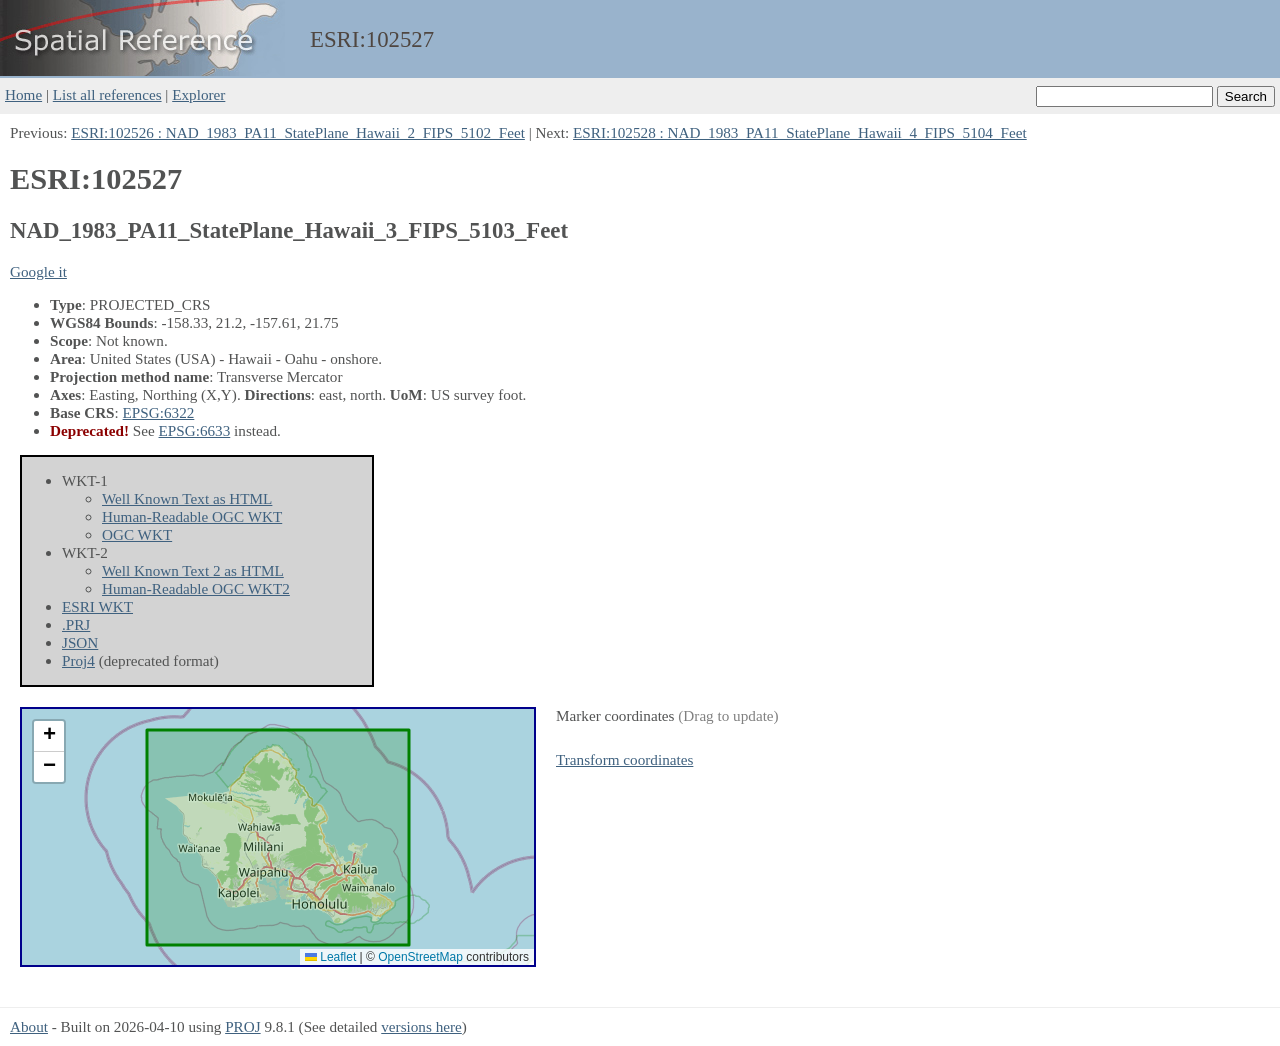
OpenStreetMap (420, 957)
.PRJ (76, 624)
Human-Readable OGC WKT (192, 516)
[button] (49, 736)
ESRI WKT (97, 606)
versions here (421, 1026)
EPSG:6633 (195, 430)
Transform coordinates (624, 759)
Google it (38, 271)
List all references (107, 94)
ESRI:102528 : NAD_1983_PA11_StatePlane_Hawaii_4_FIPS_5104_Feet (800, 132)
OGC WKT (137, 534)
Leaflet (330, 957)
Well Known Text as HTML (187, 498)
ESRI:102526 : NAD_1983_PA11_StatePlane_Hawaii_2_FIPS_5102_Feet (298, 132)
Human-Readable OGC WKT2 (196, 588)
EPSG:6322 (159, 412)
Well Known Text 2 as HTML (193, 570)
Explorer (198, 94)
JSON (80, 642)
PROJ (242, 1026)
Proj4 (78, 660)
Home (23, 94)
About (29, 1026)
